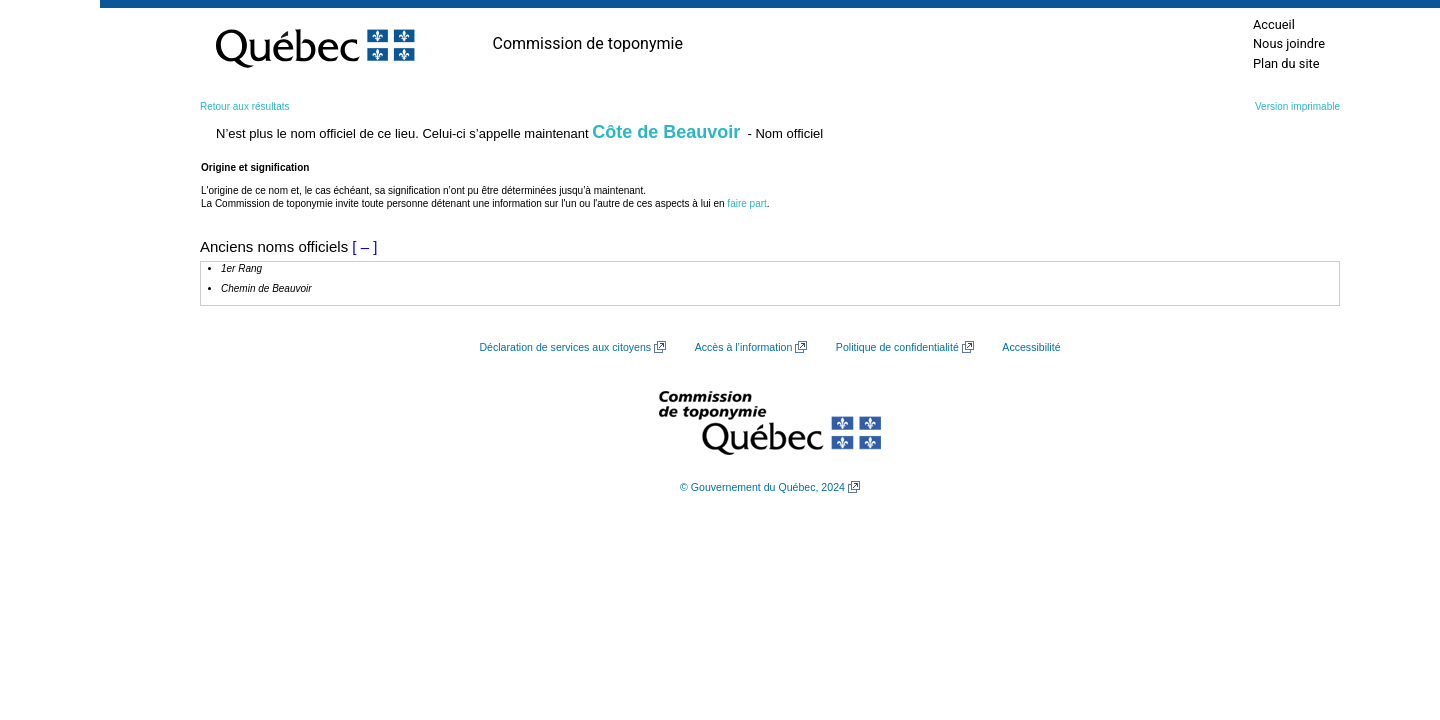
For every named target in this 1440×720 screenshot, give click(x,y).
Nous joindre (1289, 43)
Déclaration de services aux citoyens (565, 347)
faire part (746, 203)
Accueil (1274, 24)
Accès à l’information (744, 347)
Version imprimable (1297, 106)
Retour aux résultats (245, 106)
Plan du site (1286, 63)
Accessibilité (1031, 347)
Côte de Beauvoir (666, 132)
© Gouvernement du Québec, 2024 (762, 487)
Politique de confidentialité (897, 347)
